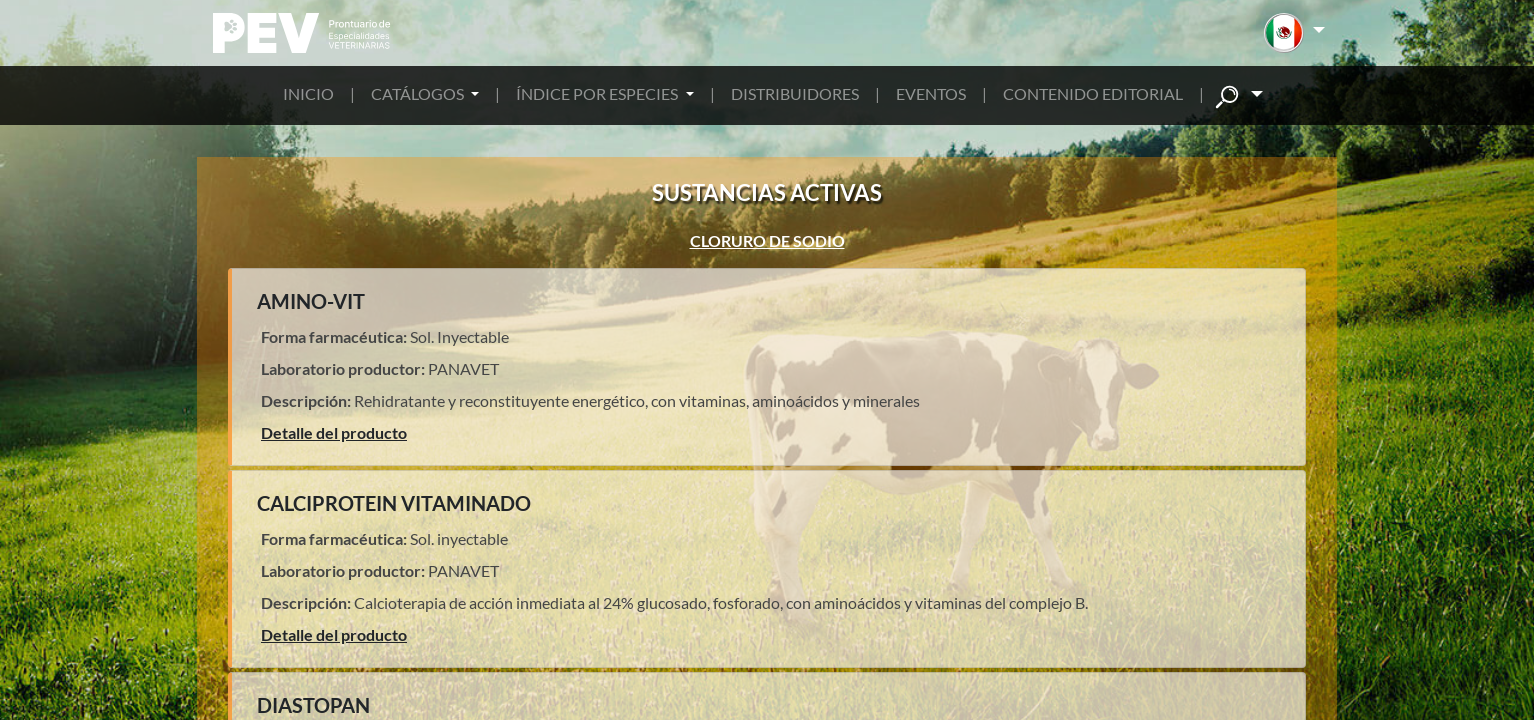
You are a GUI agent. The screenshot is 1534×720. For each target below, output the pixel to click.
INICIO (308, 93)
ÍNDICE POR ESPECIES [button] (598, 93)
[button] (1294, 33)
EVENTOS (931, 93)
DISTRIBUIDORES (795, 93)
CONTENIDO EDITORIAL (1093, 93)
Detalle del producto (334, 432)
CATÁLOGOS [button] (419, 93)
